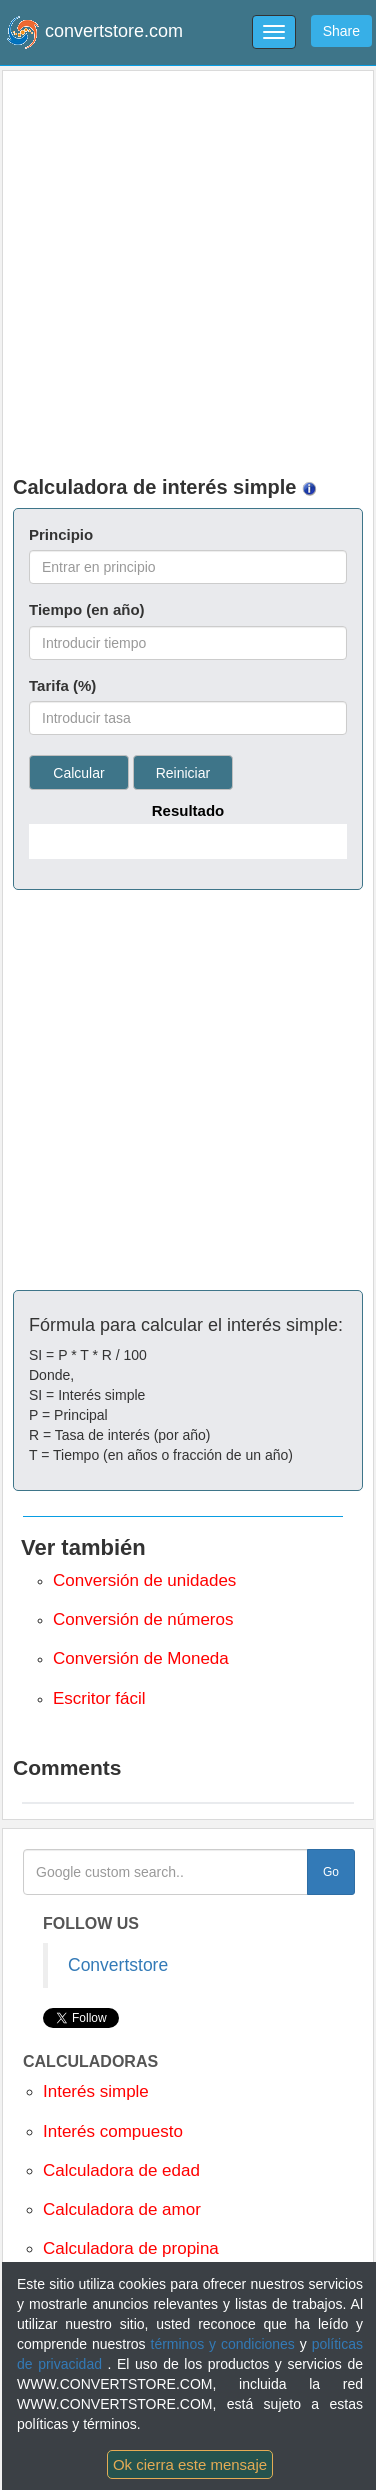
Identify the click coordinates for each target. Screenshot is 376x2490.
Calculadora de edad (121, 2170)
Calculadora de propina (131, 2248)
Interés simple (96, 2091)
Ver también (83, 1547)
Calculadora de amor (122, 2209)
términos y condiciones (225, 2344)
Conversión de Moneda (141, 1658)
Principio (61, 534)
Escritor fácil (99, 1698)
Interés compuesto (113, 2131)
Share (341, 31)
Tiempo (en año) (87, 609)
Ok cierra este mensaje (190, 2464)
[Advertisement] (188, 268)
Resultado (188, 810)
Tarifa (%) (62, 685)
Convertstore (118, 1965)
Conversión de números (143, 1619)
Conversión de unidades (144, 1580)
